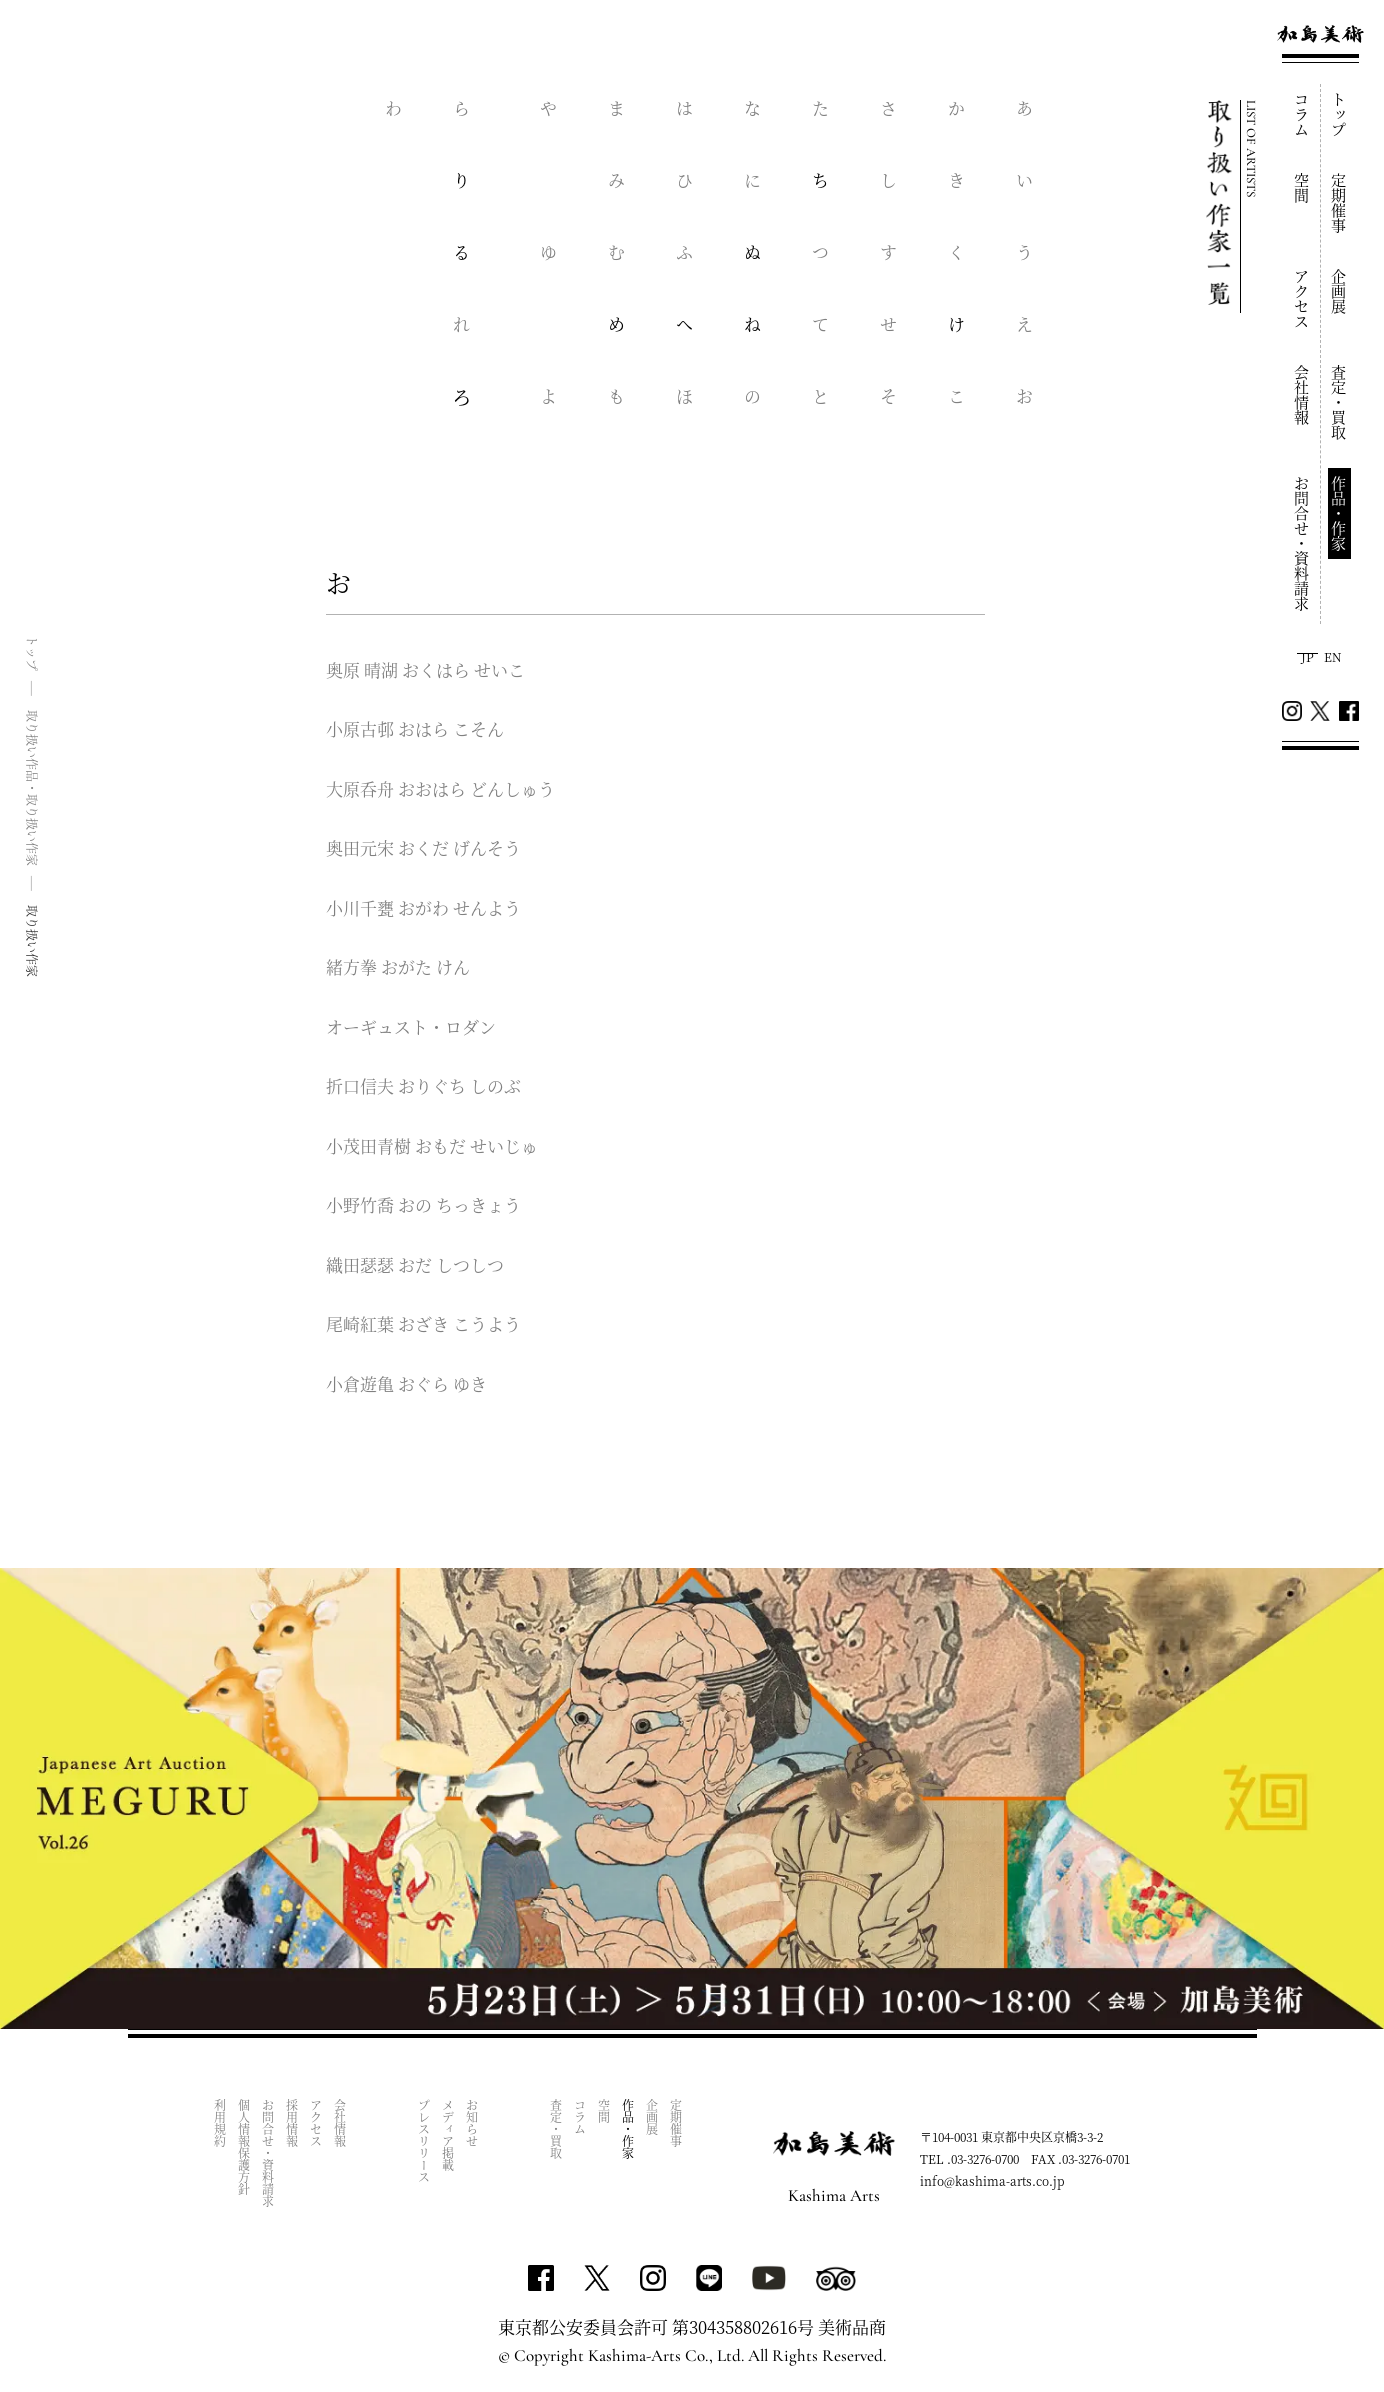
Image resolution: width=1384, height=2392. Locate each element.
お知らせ (472, 2123)
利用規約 (220, 2123)
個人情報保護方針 (244, 2147)
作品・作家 (1339, 513)
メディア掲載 (448, 2135)
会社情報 (1302, 395)
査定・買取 (1339, 402)
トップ (1339, 114)
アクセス (1302, 299)
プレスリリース (424, 2141)
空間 (1302, 188)
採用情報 (292, 2123)
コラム (1302, 114)
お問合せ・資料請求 (1302, 543)
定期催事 (1339, 203)
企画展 (1339, 291)
